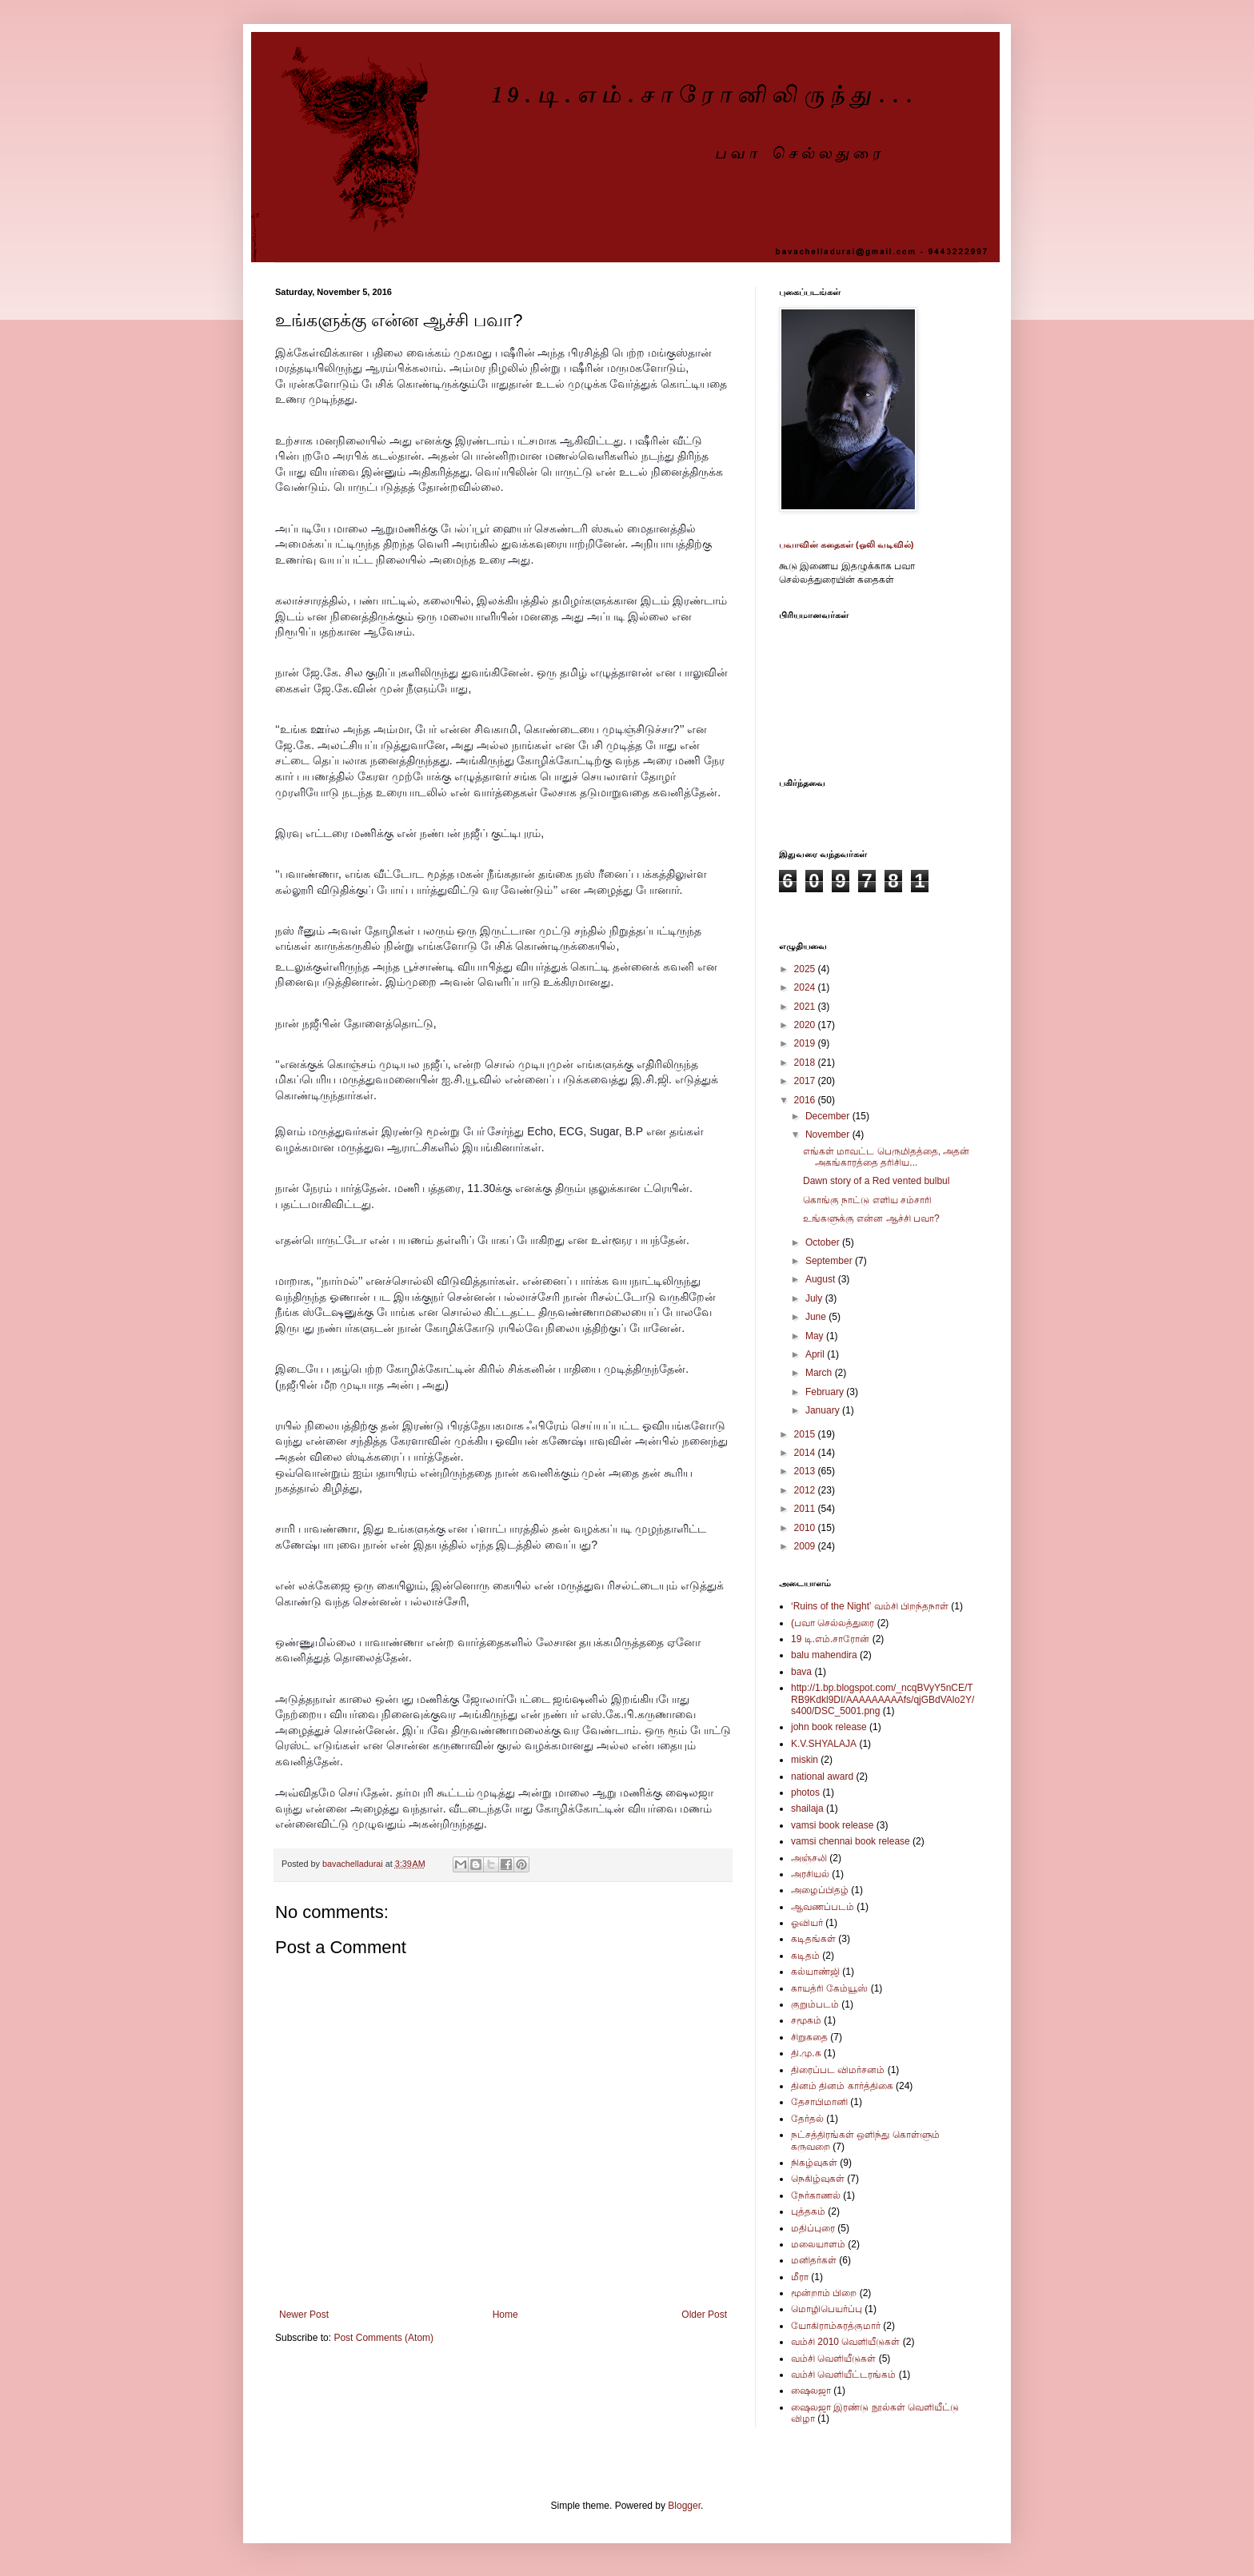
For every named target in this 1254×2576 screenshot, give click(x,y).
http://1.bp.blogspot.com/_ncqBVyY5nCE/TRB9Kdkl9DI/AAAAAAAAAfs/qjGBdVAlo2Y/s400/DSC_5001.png (882, 1699)
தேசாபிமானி (819, 2101)
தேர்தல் (807, 2118)
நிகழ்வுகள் (814, 2162)
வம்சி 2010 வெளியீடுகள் (845, 2341)
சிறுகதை (809, 2037)
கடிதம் (805, 1955)
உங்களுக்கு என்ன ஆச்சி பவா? (871, 1218)
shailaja (807, 1808)
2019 (806, 1043)
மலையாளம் (818, 2244)
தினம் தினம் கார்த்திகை (842, 2086)
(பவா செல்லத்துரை (832, 1623)
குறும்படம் (815, 2004)
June (817, 1316)
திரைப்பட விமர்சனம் (838, 2070)
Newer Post (304, 2314)
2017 (806, 1081)
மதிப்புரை (813, 2228)
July (815, 1298)
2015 (806, 1434)
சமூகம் (806, 2020)
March (820, 1372)
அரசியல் (810, 1874)
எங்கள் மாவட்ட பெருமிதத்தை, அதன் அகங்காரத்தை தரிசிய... (886, 1157)
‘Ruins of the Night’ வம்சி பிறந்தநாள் (869, 1606)
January (823, 1410)
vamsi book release (832, 1825)
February (825, 1392)
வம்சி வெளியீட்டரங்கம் (843, 2374)
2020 (806, 1025)
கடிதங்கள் (813, 1938)
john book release (829, 1727)
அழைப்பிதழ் (820, 1890)
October (823, 1242)
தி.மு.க (806, 2053)
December (829, 1116)
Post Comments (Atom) (383, 2337)
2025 (806, 969)
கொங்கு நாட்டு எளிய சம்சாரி (867, 1200)
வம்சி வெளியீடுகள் (833, 2358)
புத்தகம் (808, 2211)
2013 (806, 1471)
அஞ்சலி (809, 1858)
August (821, 1279)
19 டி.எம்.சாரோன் (830, 1639)
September (830, 1260)
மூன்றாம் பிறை (824, 2293)
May (815, 1336)
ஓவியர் (807, 1922)
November (829, 1134)
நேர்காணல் (816, 2195)
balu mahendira (824, 1655)
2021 (806, 1006)
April (816, 1354)
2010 (806, 1527)
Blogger (684, 2505)
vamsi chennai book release (850, 1841)
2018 (806, 1062)
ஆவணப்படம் (822, 1906)
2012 (806, 1490)
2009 (806, 1546)
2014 (806, 1452)
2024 (806, 987)
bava (801, 1671)
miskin (804, 1759)
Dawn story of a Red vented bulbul (876, 1180)
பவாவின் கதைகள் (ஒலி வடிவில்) (846, 544)
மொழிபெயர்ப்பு (826, 2309)
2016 (806, 1100)
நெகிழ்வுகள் (818, 2178)
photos (805, 1792)
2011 (806, 1508)
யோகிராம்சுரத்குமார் (836, 2325)
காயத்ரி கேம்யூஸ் (829, 1988)
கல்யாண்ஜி (815, 1971)
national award (822, 1776)
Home (505, 2314)
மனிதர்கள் (814, 2260)
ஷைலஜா (811, 2390)
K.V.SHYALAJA (824, 1743)
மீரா (800, 2277)
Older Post (704, 2314)
